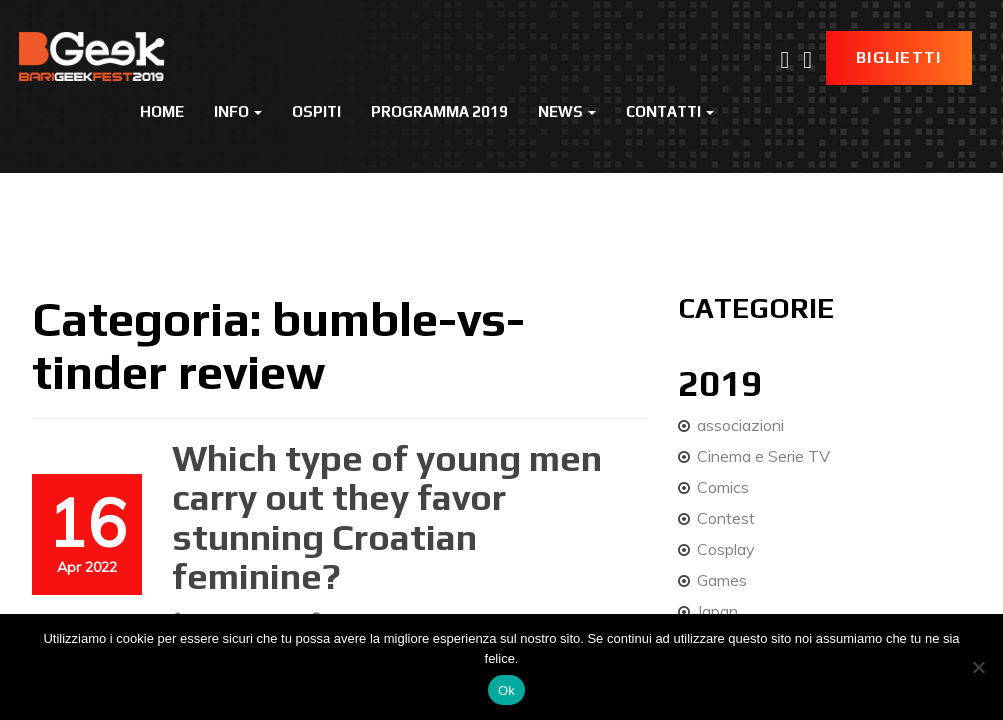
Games (722, 580)
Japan (717, 611)
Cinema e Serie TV (763, 456)
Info (238, 111)
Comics (723, 487)
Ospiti (316, 111)
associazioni (740, 425)
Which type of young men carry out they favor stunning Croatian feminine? (387, 517)
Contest (726, 518)
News (567, 111)
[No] (978, 667)
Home (162, 111)
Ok (506, 690)
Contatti (670, 111)
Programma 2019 (439, 111)
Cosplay (726, 549)
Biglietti (899, 57)
